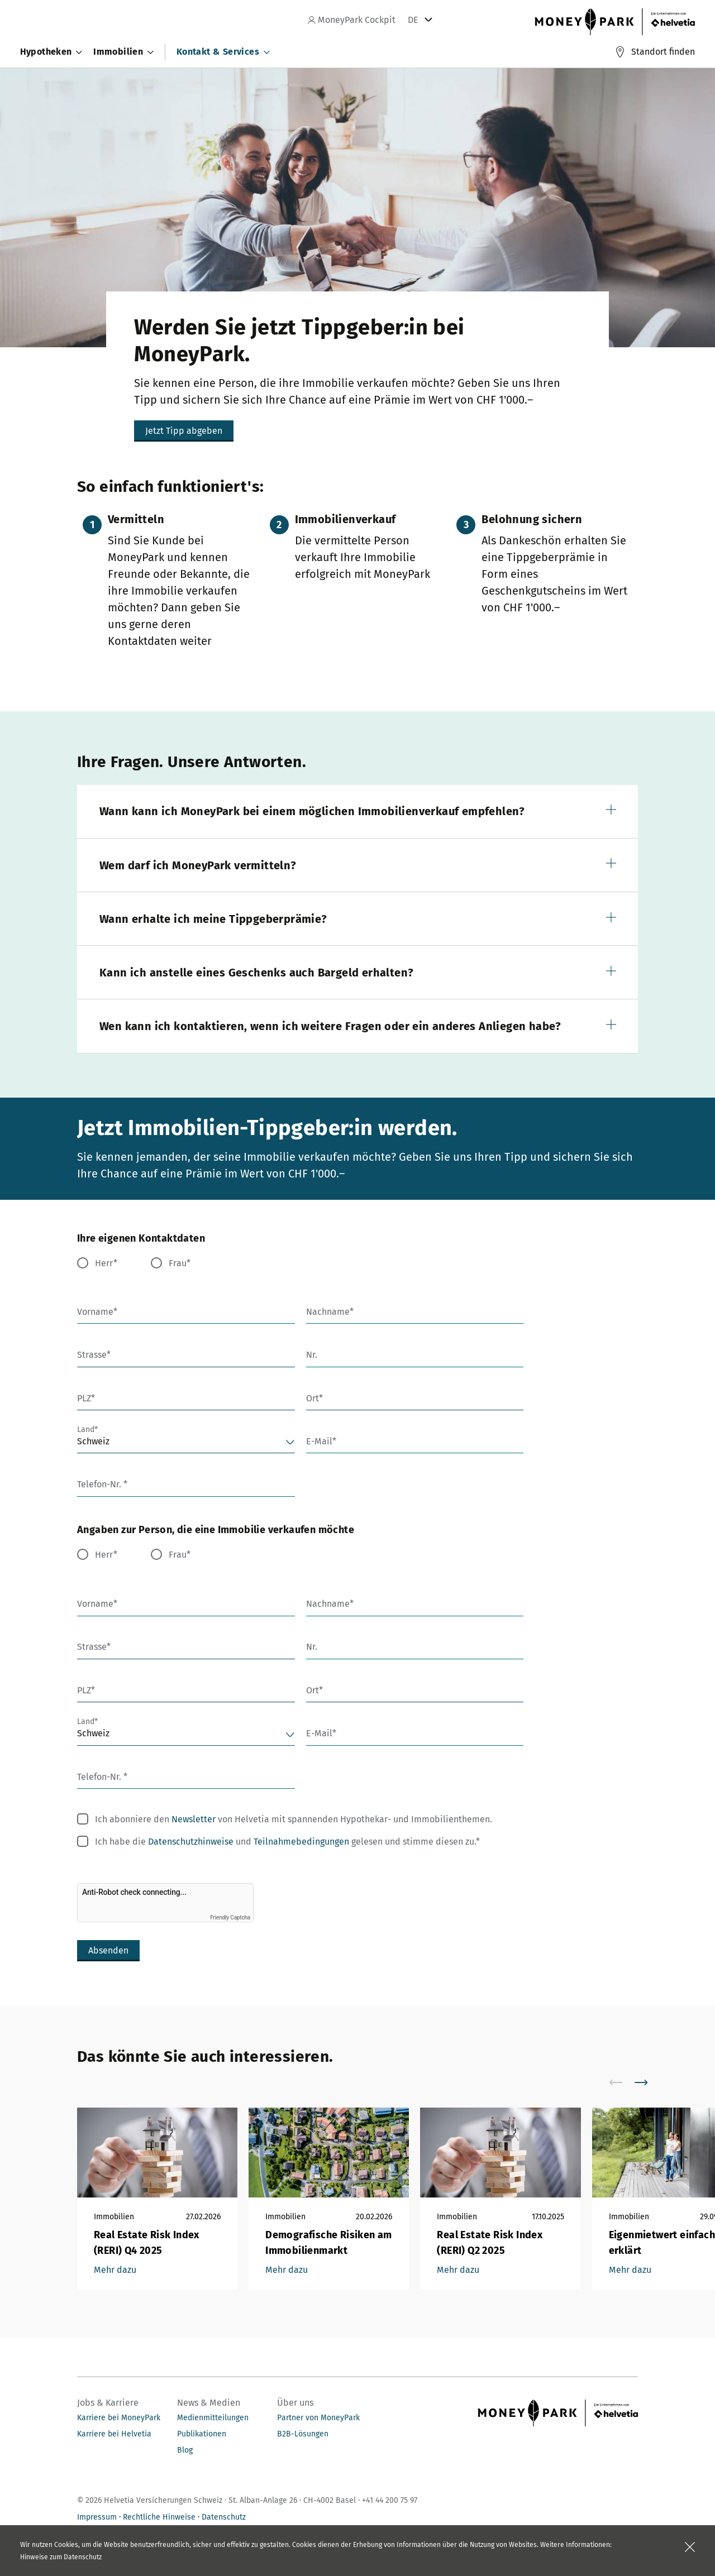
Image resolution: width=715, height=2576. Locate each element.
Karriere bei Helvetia (114, 2434)
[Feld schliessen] (690, 2547)
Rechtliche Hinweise (159, 2517)
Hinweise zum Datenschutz (61, 2557)
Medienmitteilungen (213, 2417)
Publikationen (201, 2434)
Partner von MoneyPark (318, 2417)
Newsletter (193, 1819)
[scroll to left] (622, 2082)
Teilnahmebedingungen (301, 1841)
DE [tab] (413, 20)
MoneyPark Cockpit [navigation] (351, 20)
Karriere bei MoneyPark (118, 2417)
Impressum (97, 2517)
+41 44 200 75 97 (389, 2500)
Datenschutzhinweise (190, 1841)
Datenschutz (224, 2517)
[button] (357, 811)
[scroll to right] (648, 2082)
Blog (185, 2450)
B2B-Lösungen (302, 2434)
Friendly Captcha (230, 1917)
